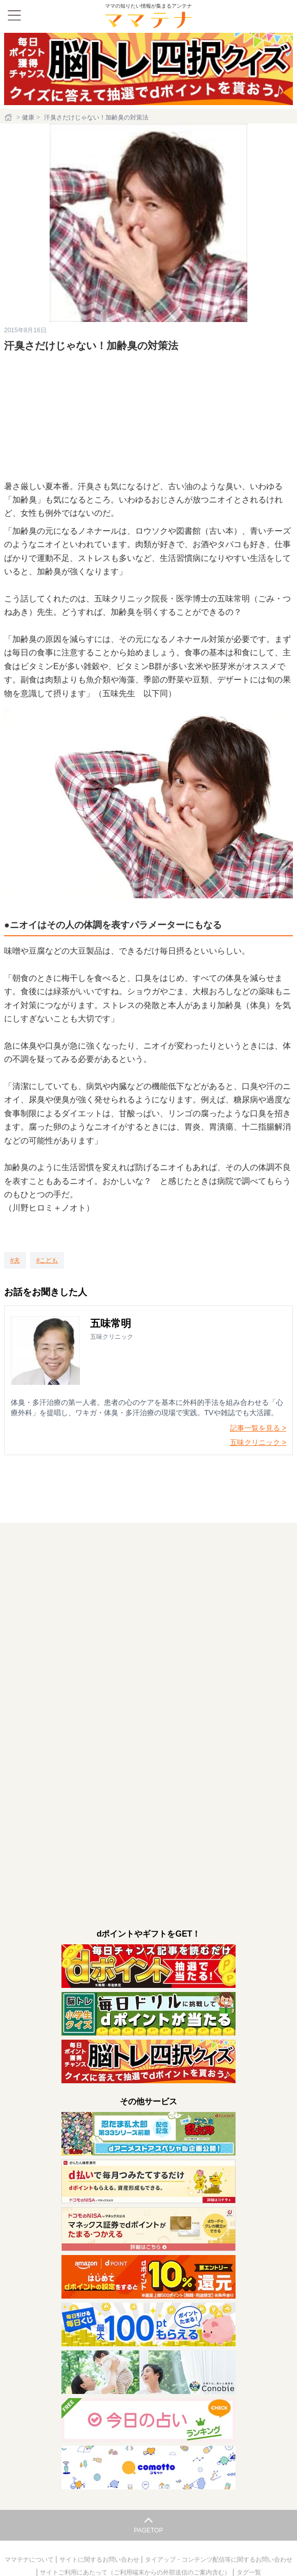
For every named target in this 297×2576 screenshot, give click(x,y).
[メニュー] (14, 15)
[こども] (47, 1260)
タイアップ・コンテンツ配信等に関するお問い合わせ (218, 2559)
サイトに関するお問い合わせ (100, 2559)
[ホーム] (9, 117)
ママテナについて (30, 2559)
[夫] (15, 1260)
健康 (28, 117)
